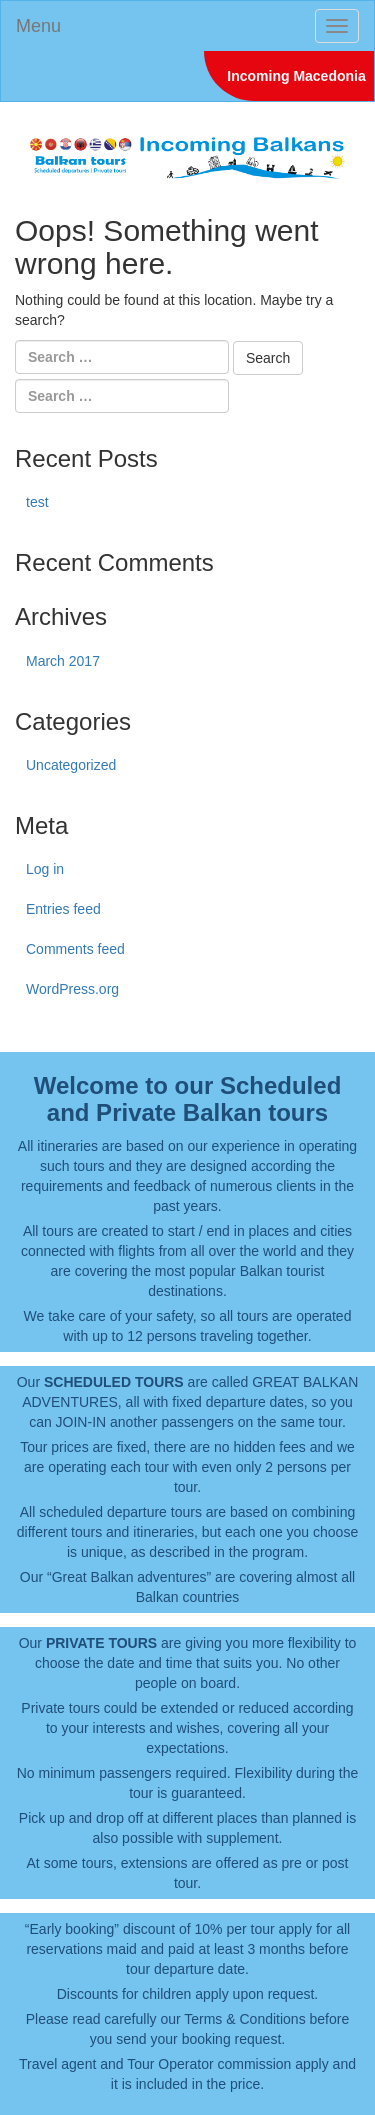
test (37, 502)
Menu (38, 26)
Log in (45, 869)
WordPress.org (72, 989)
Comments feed (75, 949)
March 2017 (63, 661)
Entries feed (63, 909)
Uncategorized (71, 765)
